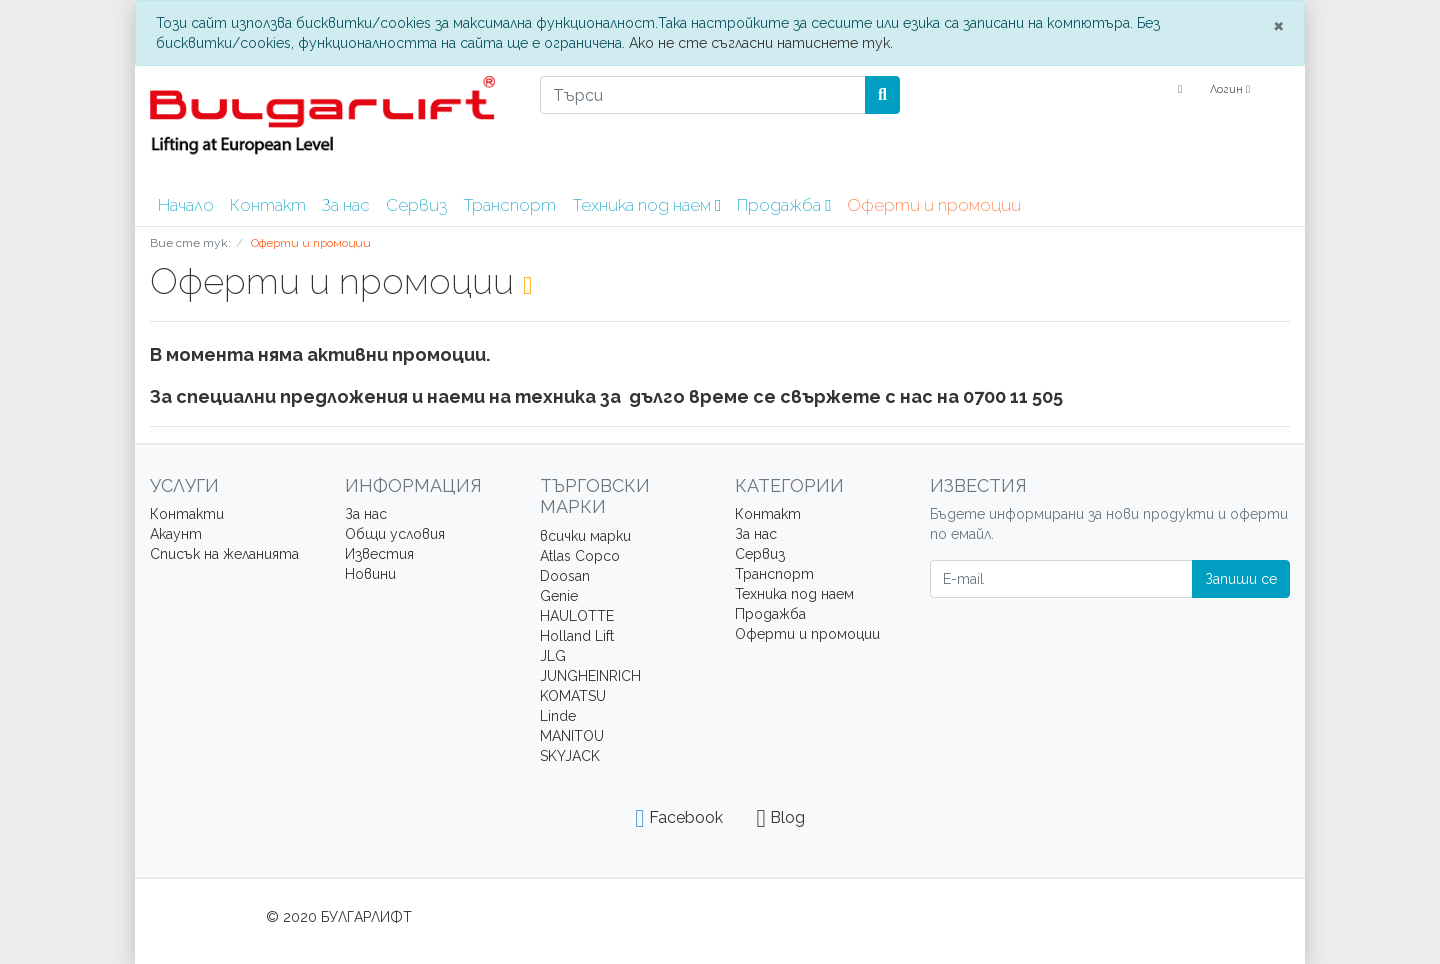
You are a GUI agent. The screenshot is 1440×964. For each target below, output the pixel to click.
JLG (553, 656)
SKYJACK (570, 756)
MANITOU (572, 736)
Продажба (784, 205)
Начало (186, 205)
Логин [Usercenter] (1230, 89)
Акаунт (176, 534)
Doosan (565, 576)
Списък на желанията (224, 554)
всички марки (585, 536)
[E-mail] (1061, 579)
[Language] (1178, 90)
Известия (379, 554)
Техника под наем (646, 205)
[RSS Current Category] (527, 285)
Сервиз (416, 205)
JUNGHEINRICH (590, 676)
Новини (370, 574)
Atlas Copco (580, 556)
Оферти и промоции (934, 205)
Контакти (187, 514)
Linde (558, 716)
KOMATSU (573, 696)
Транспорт (509, 205)
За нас (346, 205)
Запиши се (1241, 579)
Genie (559, 596)
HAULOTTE (577, 616)
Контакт (268, 205)
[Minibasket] (1278, 90)
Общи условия (395, 534)
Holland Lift (577, 636)
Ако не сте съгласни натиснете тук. (761, 43)
